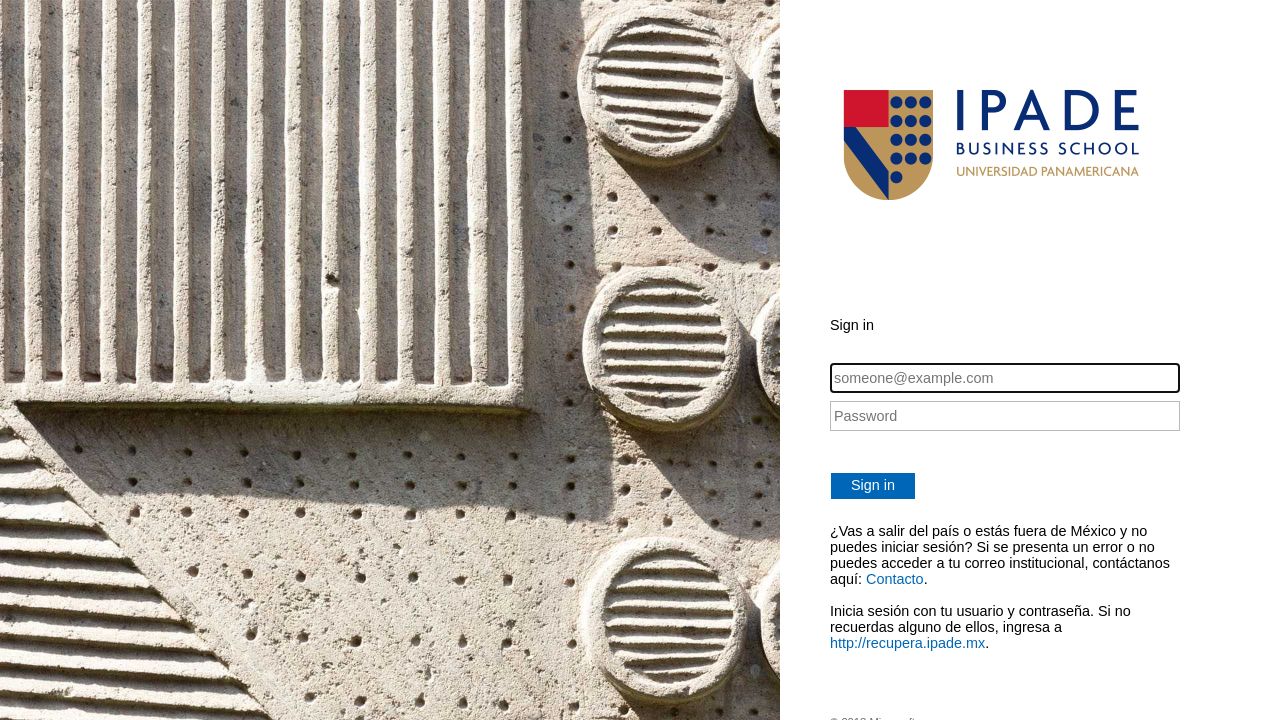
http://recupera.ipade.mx (907, 643)
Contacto (895, 579)
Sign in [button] (873, 485)
